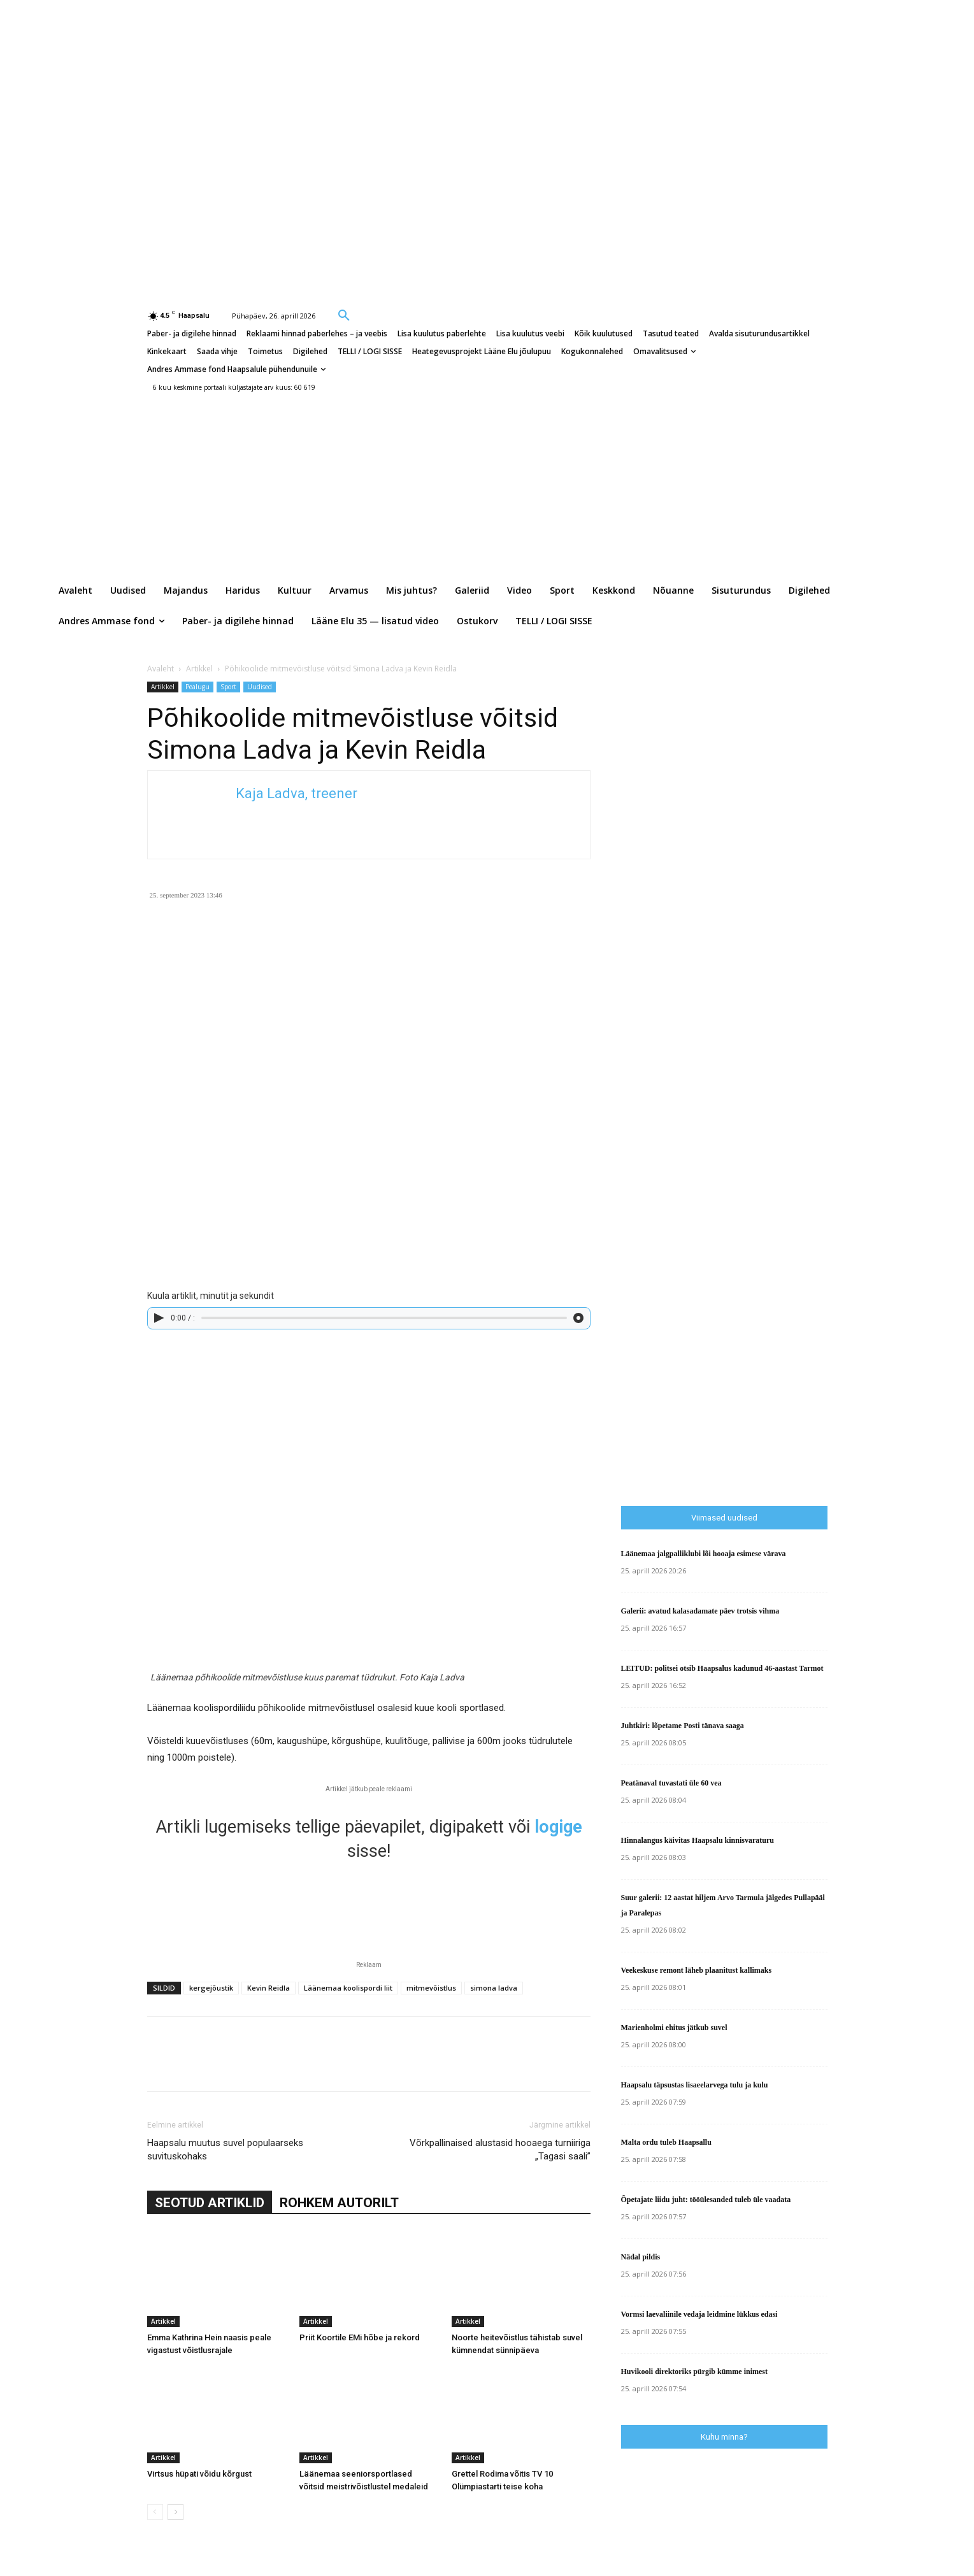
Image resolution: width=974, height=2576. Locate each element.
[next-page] (175, 2512)
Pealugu (197, 686)
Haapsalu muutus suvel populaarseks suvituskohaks (225, 2149)
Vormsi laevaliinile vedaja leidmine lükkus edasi (699, 2314)
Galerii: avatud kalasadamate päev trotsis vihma (700, 1610)
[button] (344, 314)
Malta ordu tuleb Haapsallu (666, 2142)
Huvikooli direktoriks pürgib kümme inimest (694, 2371)
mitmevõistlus (431, 1988)
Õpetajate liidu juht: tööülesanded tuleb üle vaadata (706, 2199)
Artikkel (199, 668)
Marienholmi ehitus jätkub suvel (674, 2027)
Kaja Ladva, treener (296, 793)
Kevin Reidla (268, 1988)
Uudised (259, 686)
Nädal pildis (641, 2256)
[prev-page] (155, 2512)
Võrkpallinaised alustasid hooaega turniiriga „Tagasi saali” (500, 2149)
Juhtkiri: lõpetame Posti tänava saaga (682, 1725)
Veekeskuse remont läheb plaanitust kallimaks (696, 1970)
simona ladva (493, 1988)
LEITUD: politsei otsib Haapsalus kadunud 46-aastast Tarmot (722, 1668)
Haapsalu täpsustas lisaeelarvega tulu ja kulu (694, 2084)
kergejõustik (211, 1988)
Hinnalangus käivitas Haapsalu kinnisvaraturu (697, 1840)
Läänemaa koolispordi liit (348, 1988)
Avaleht (160, 668)
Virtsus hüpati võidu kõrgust (199, 2474)
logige (558, 1827)
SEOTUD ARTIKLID (209, 2202)
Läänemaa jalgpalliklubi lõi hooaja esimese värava (703, 1553)
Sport (228, 686)
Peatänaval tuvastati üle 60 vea (671, 1782)
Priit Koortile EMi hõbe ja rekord (359, 2337)
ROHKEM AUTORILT (339, 2202)
